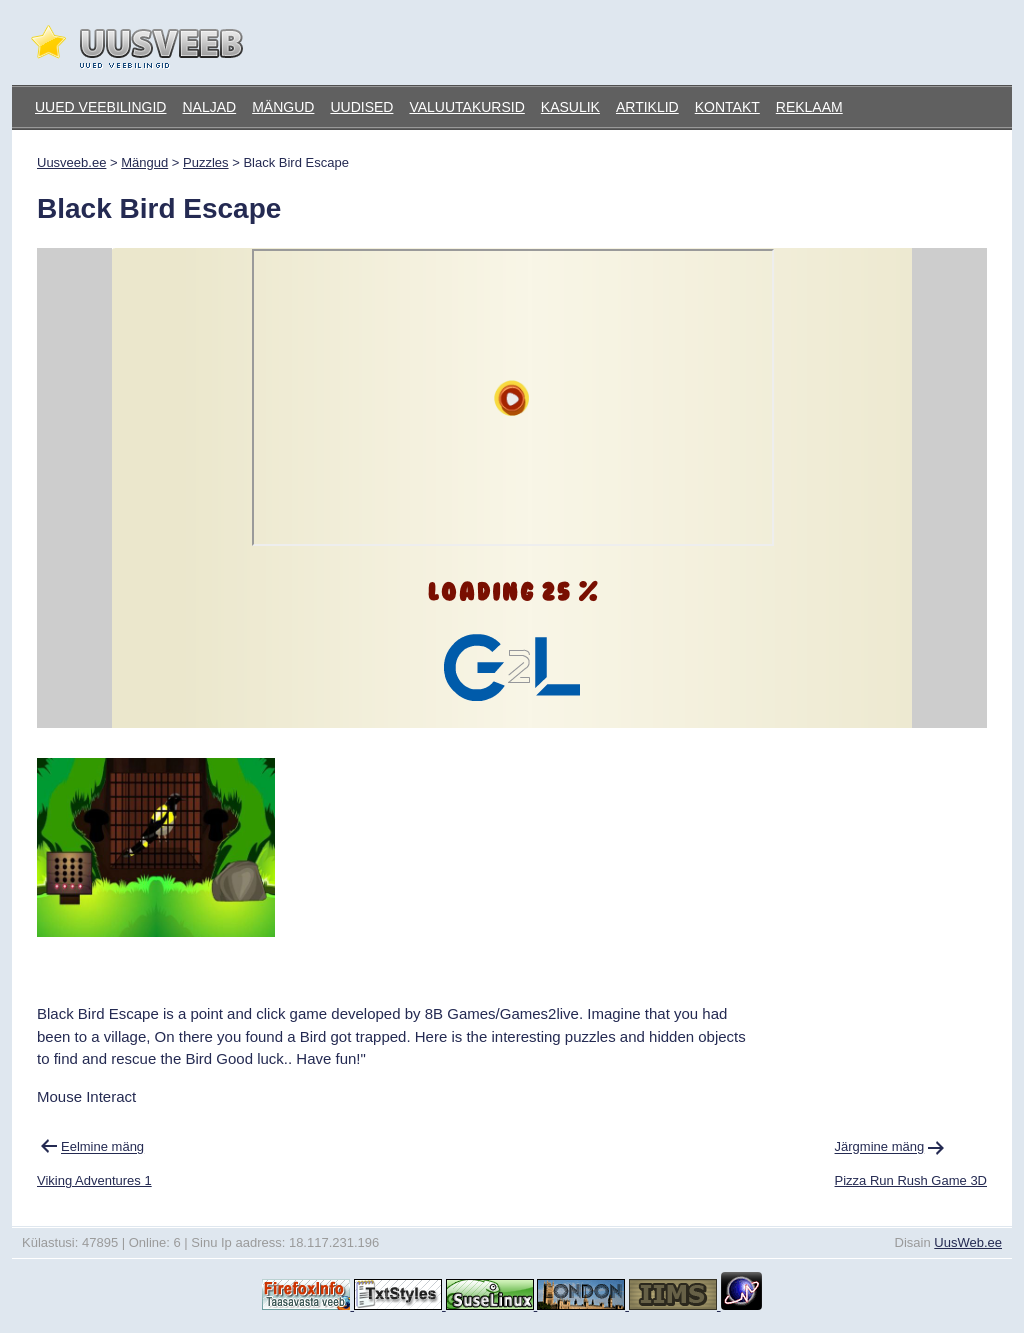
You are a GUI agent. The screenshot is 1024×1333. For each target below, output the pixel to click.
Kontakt (727, 107)
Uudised (361, 107)
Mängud (283, 107)
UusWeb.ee (968, 1242)
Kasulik (570, 107)
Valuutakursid (466, 107)
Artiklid (647, 107)
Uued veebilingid (100, 107)
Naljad (209, 107)
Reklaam (809, 107)
